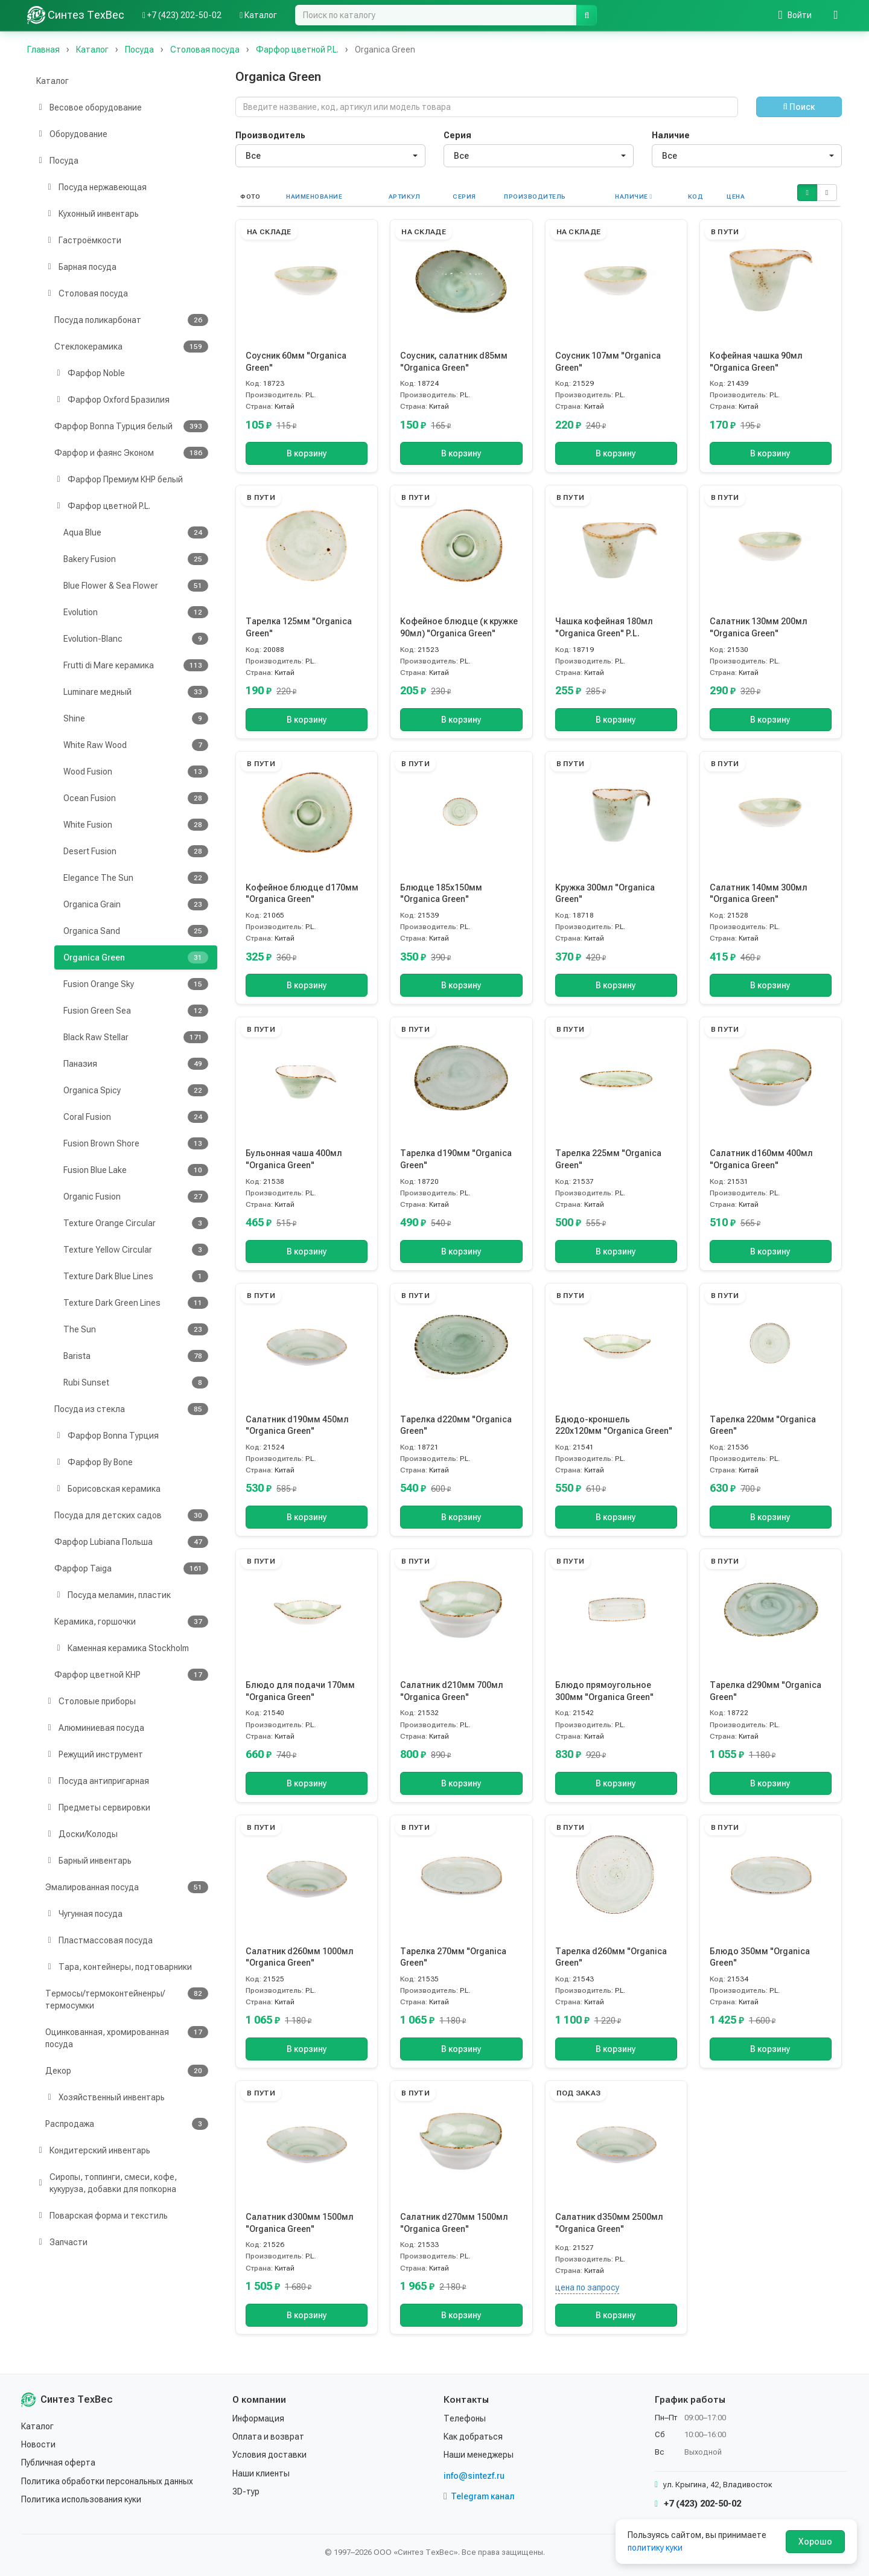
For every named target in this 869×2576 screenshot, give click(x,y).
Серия (457, 135)
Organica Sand (135, 931)
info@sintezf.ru (474, 2476)
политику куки (655, 2547)
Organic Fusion (135, 1197)
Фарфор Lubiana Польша (131, 1542)
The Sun (135, 1329)
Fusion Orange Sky (135, 984)
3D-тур (245, 2491)
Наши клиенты (261, 2473)
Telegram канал (479, 2496)
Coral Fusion (135, 1117)
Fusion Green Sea (135, 1011)
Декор (126, 2071)
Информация (258, 2418)
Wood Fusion (135, 771)
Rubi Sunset (135, 1382)
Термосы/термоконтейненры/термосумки (126, 1998)
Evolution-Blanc (135, 639)
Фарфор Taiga (131, 1568)
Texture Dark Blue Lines (135, 1276)
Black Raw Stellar (135, 1037)
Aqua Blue (135, 532)
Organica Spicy (135, 1090)
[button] (806, 192)
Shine (135, 718)
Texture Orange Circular (135, 1223)
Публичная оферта (58, 2462)
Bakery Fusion (135, 559)
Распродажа (126, 2124)
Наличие (671, 135)
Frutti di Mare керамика (135, 665)
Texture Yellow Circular (135, 1250)
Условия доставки (269, 2454)
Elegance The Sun (135, 878)
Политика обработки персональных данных (107, 2481)
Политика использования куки (81, 2499)
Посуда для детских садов (131, 1515)
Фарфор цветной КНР (131, 1675)
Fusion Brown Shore (135, 1143)
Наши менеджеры (479, 2454)
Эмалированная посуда (126, 1887)
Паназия (135, 1064)
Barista (135, 1356)
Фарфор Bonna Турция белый (131, 426)
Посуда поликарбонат (131, 320)
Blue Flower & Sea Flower (135, 586)
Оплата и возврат (268, 2436)
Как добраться (473, 2436)
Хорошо (815, 2541)
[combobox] (330, 155)
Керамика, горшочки (131, 1622)
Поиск (799, 107)
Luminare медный (135, 692)
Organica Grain (135, 904)
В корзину (307, 453)
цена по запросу (587, 2287)
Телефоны (465, 2418)
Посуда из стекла (131, 1409)
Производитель (270, 135)
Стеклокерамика (131, 346)
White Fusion (135, 825)
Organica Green (135, 957)
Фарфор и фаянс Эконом (131, 453)
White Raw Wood (135, 745)
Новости (38, 2444)
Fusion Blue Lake (135, 1170)
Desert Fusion (135, 851)
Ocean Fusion (135, 798)
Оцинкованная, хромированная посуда (126, 2037)
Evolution (135, 612)
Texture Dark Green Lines (135, 1303)
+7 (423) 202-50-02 (698, 2503)
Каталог (52, 81)
